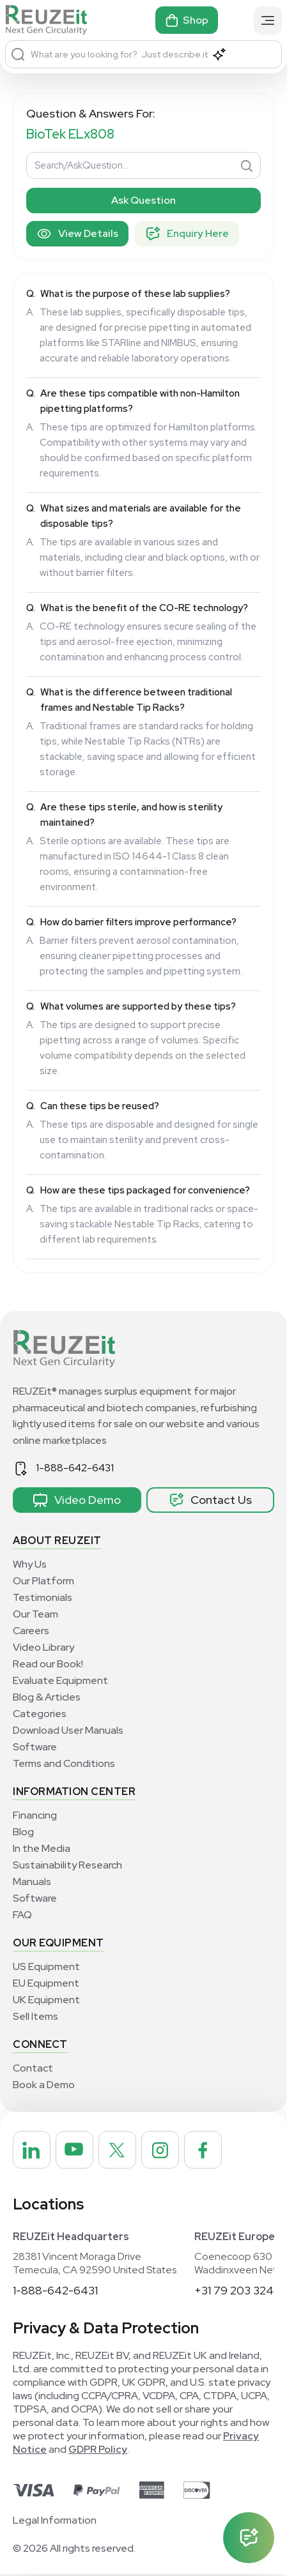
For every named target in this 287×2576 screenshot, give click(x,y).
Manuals (32, 1881)
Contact (33, 2068)
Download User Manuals (68, 1730)
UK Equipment (46, 1999)
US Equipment (46, 1966)
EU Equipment (46, 1983)
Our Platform (43, 1580)
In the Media (41, 1848)
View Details (77, 233)
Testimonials (42, 1597)
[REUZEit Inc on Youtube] (77, 2151)
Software (35, 1747)
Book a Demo (44, 2084)
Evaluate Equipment (60, 1680)
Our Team (35, 1614)
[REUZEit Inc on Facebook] (211, 2151)
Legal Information (55, 2522)
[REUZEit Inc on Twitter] (122, 2151)
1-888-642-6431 (75, 1467)
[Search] (18, 54)
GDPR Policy (97, 2451)
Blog (23, 1831)
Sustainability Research (67, 1865)
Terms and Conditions (64, 1763)
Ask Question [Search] (143, 200)
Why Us (30, 1564)
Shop (187, 20)
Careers (31, 1630)
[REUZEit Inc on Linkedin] (32, 2151)
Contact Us (210, 1500)
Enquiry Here (187, 233)
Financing (35, 1815)
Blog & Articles (47, 1697)
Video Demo (77, 1500)
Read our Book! (48, 1664)
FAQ (22, 1914)
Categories (39, 1713)
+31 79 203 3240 (237, 2292)
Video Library (43, 1647)
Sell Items (35, 2016)
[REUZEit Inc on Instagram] (167, 2151)
